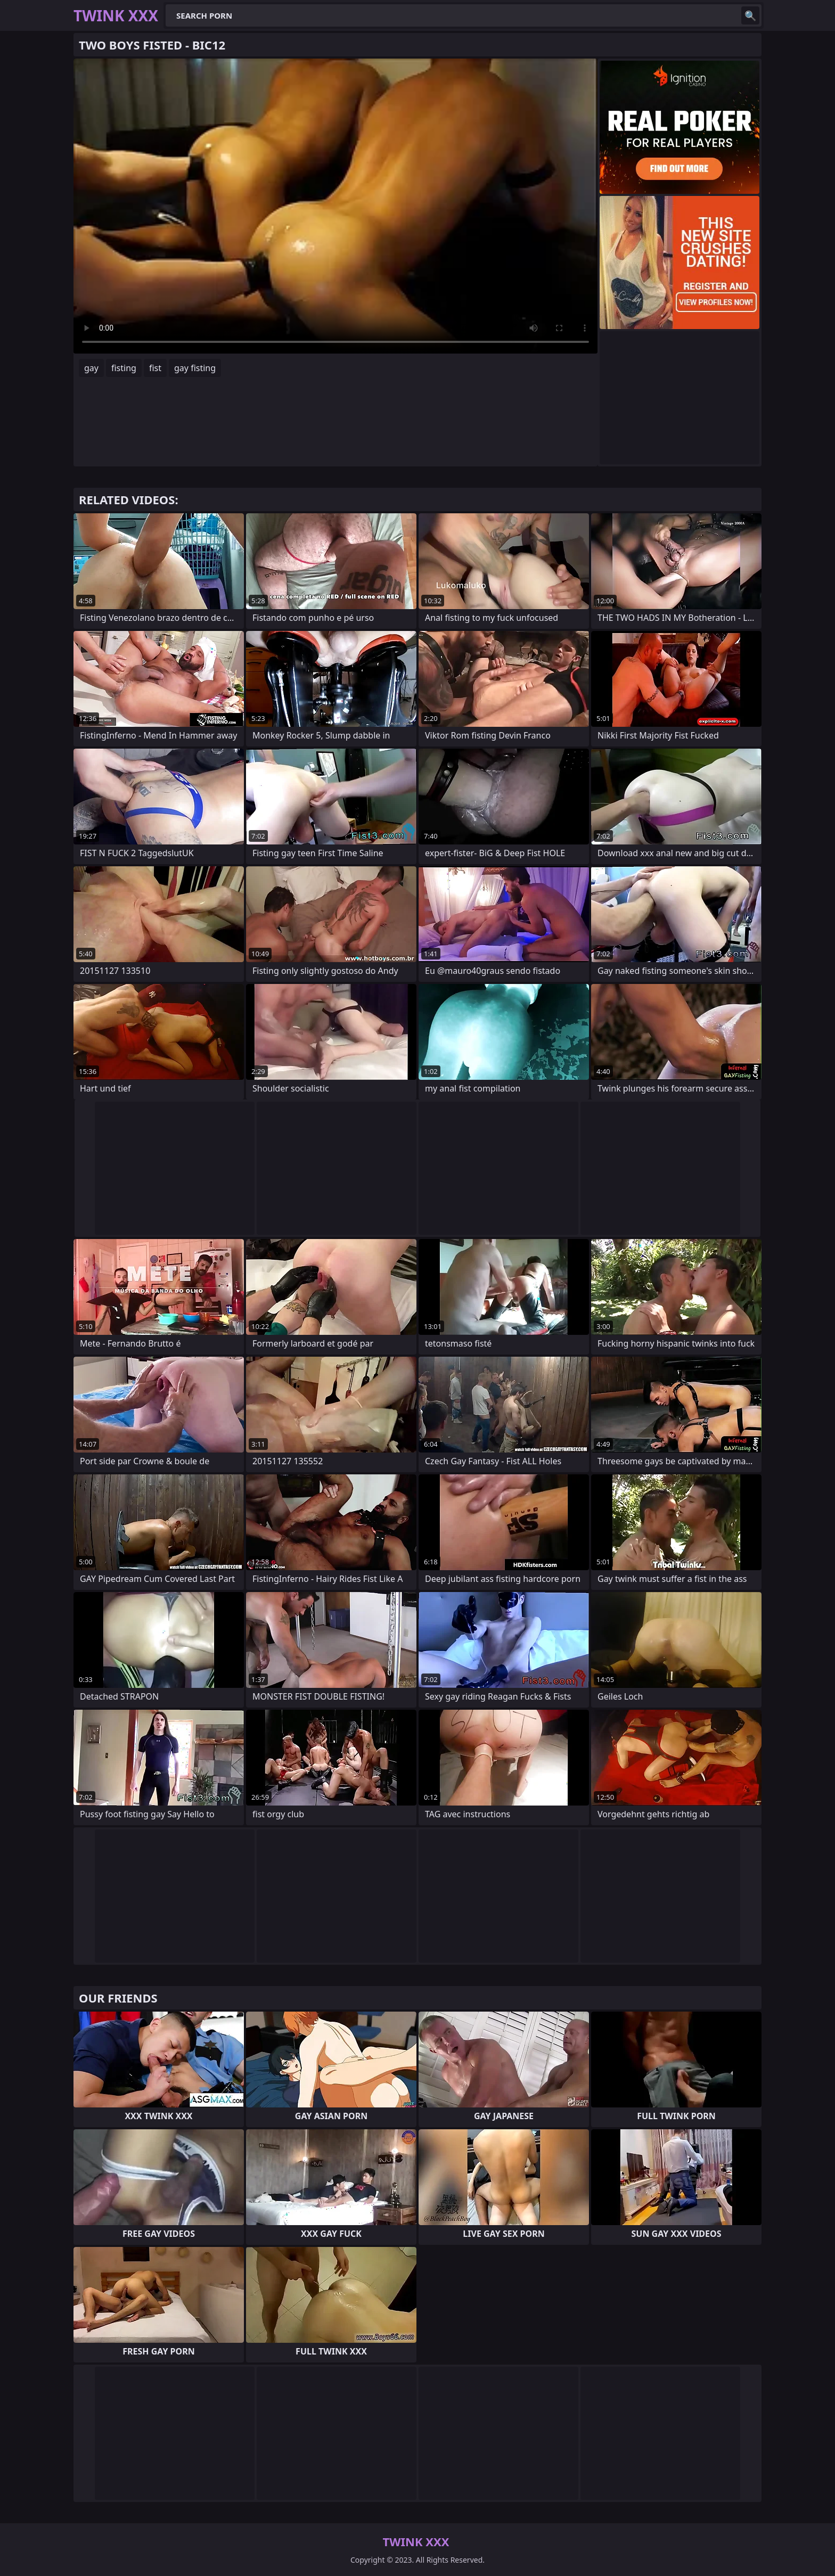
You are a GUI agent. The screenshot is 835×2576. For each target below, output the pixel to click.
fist (155, 368)
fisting (123, 368)
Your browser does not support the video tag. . (335, 206)
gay (91, 368)
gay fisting (195, 368)
